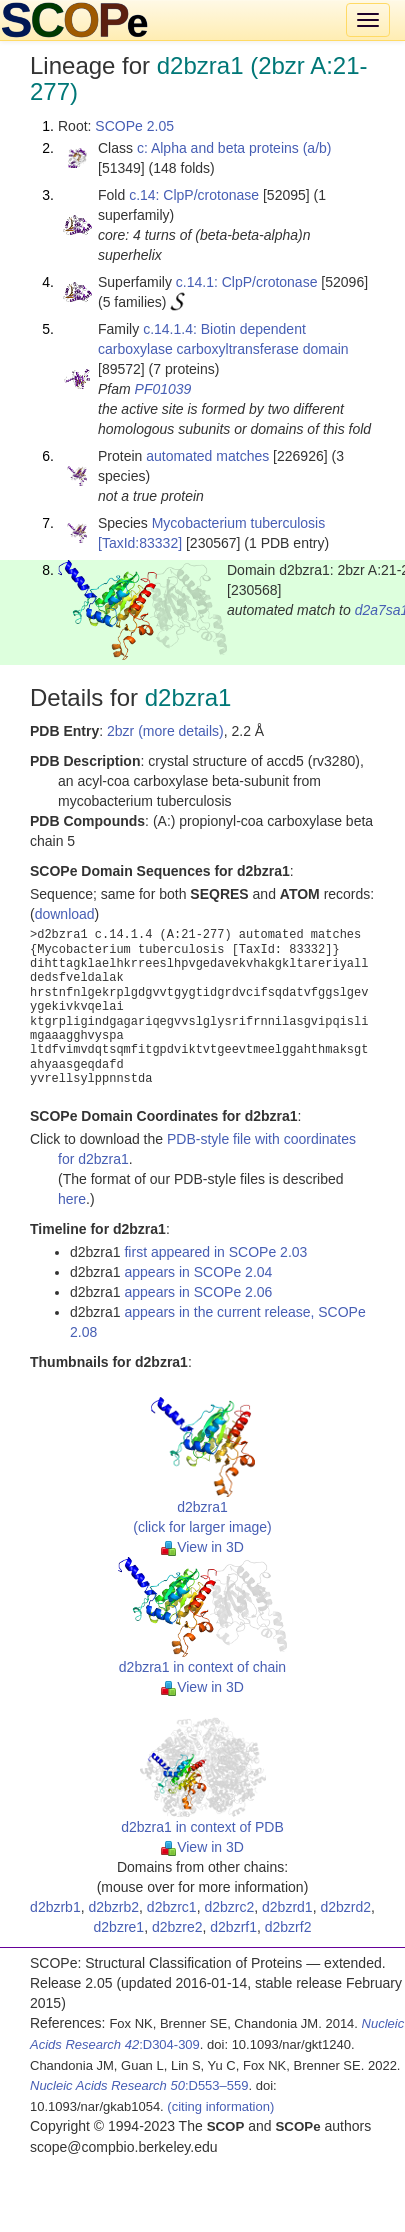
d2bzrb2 (113, 1907)
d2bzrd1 (287, 1907)
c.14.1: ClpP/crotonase (247, 282)
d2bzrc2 (229, 1907)
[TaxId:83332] (140, 543)
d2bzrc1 (172, 1907)
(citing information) (220, 2106)
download (65, 914)
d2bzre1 (119, 1927)
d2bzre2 (177, 1927)
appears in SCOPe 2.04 (198, 1272)
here (72, 1199)
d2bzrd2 (345, 1907)
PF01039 (163, 389)
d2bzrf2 (288, 1927)
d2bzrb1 (55, 1907)
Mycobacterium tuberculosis (239, 523)
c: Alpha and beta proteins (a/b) (234, 148)
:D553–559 (139, 2085)
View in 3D (202, 1547)
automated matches (207, 456)
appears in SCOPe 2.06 (198, 1292)
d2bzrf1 (233, 1927)
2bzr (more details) (165, 731)
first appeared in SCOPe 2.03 (215, 1252)
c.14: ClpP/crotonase (194, 195)
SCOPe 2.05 (134, 126)
